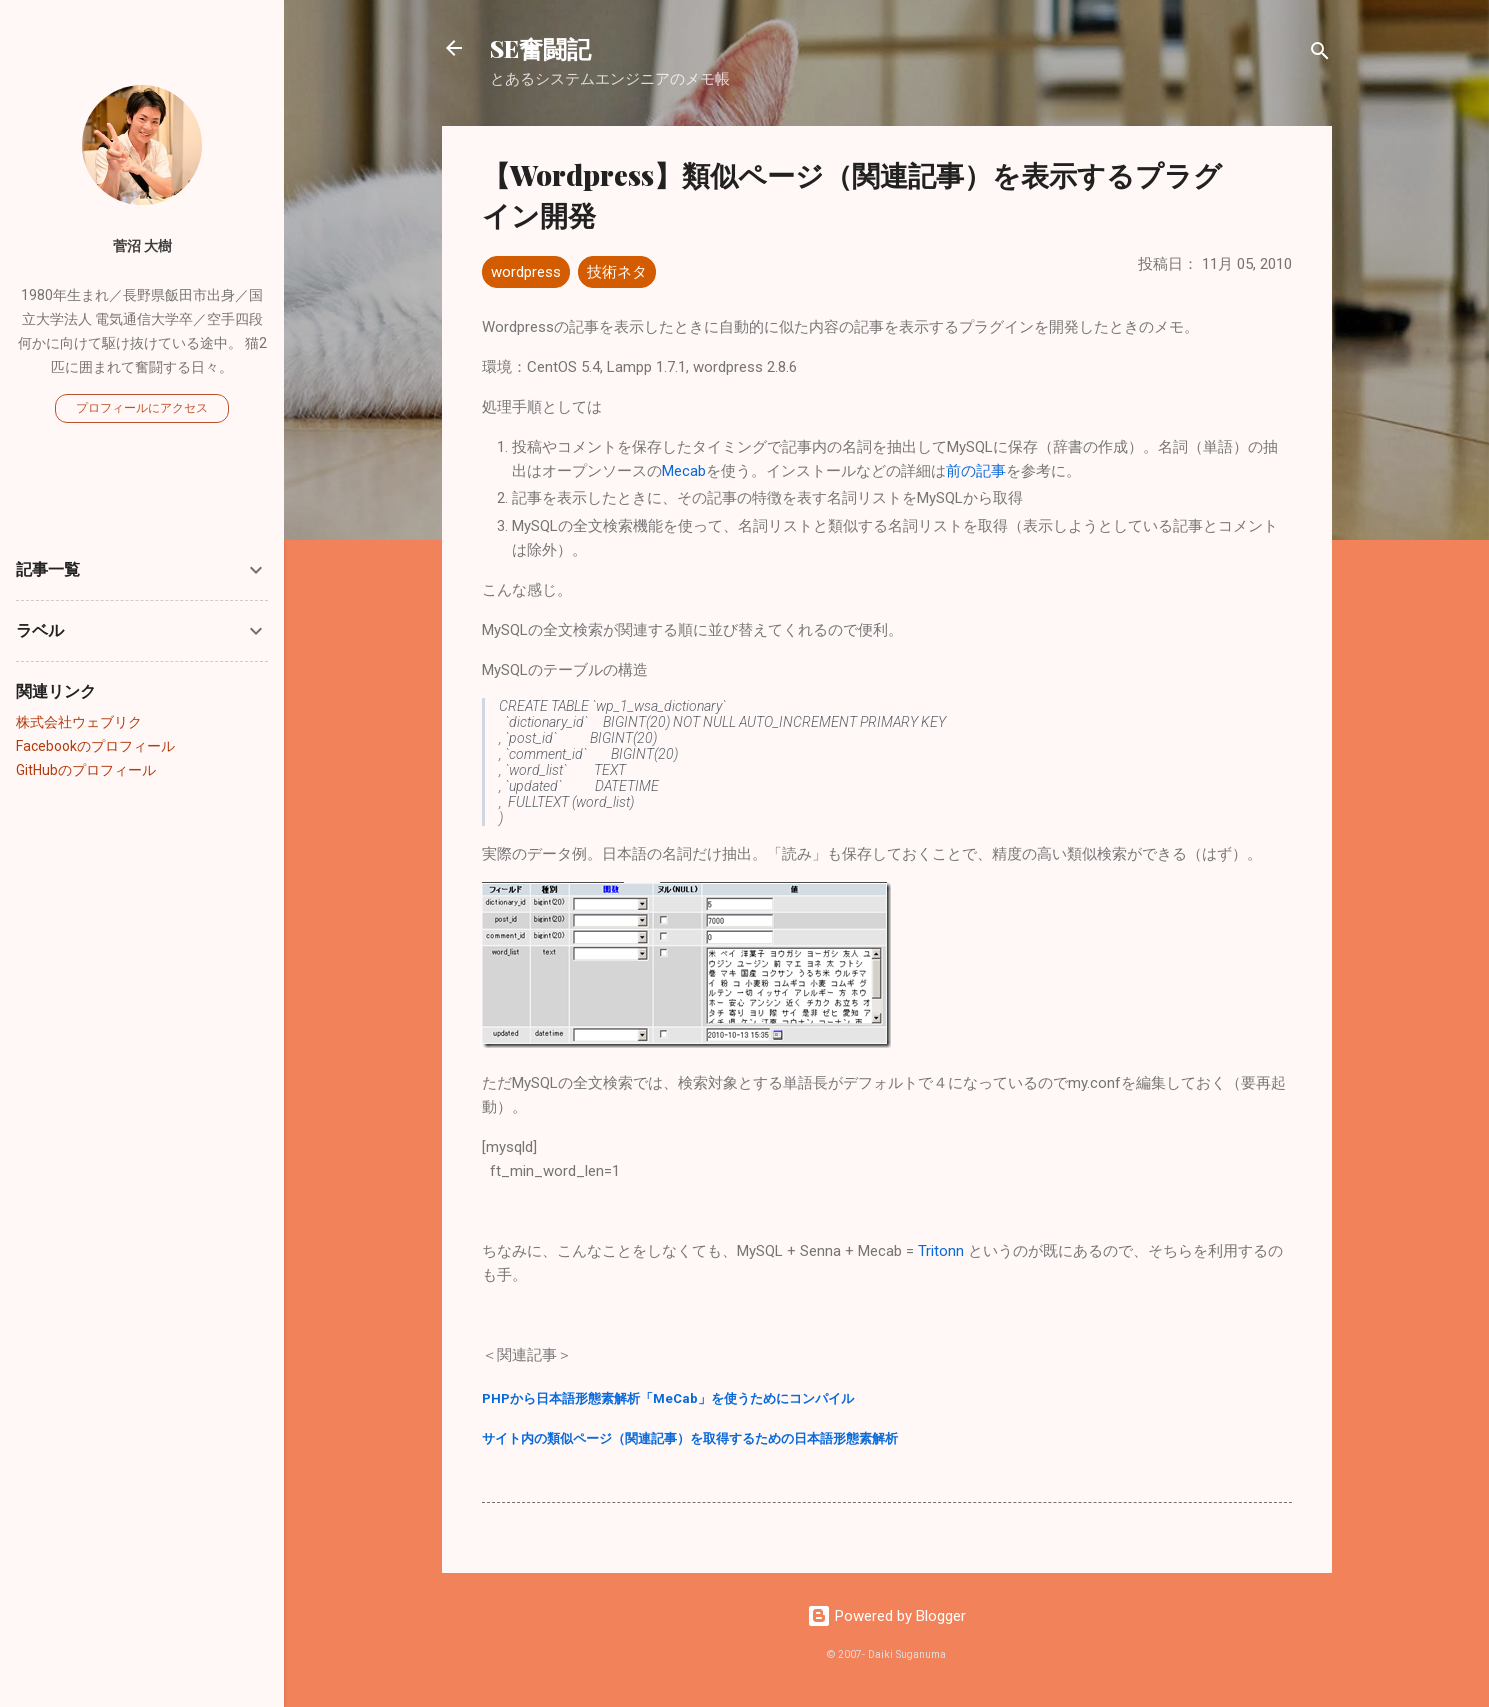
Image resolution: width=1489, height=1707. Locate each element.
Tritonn (941, 1251)
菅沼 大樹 (142, 246)
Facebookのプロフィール (95, 746)
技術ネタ (617, 272)
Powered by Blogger (886, 1616)
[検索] (1320, 54)
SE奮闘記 (540, 48)
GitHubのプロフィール (86, 770)
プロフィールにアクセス (142, 408)
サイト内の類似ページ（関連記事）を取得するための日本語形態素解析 (690, 1438)
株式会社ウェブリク (79, 722)
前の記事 (976, 471)
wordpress (526, 272)
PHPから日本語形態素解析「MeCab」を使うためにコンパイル (668, 1398)
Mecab (684, 471)
